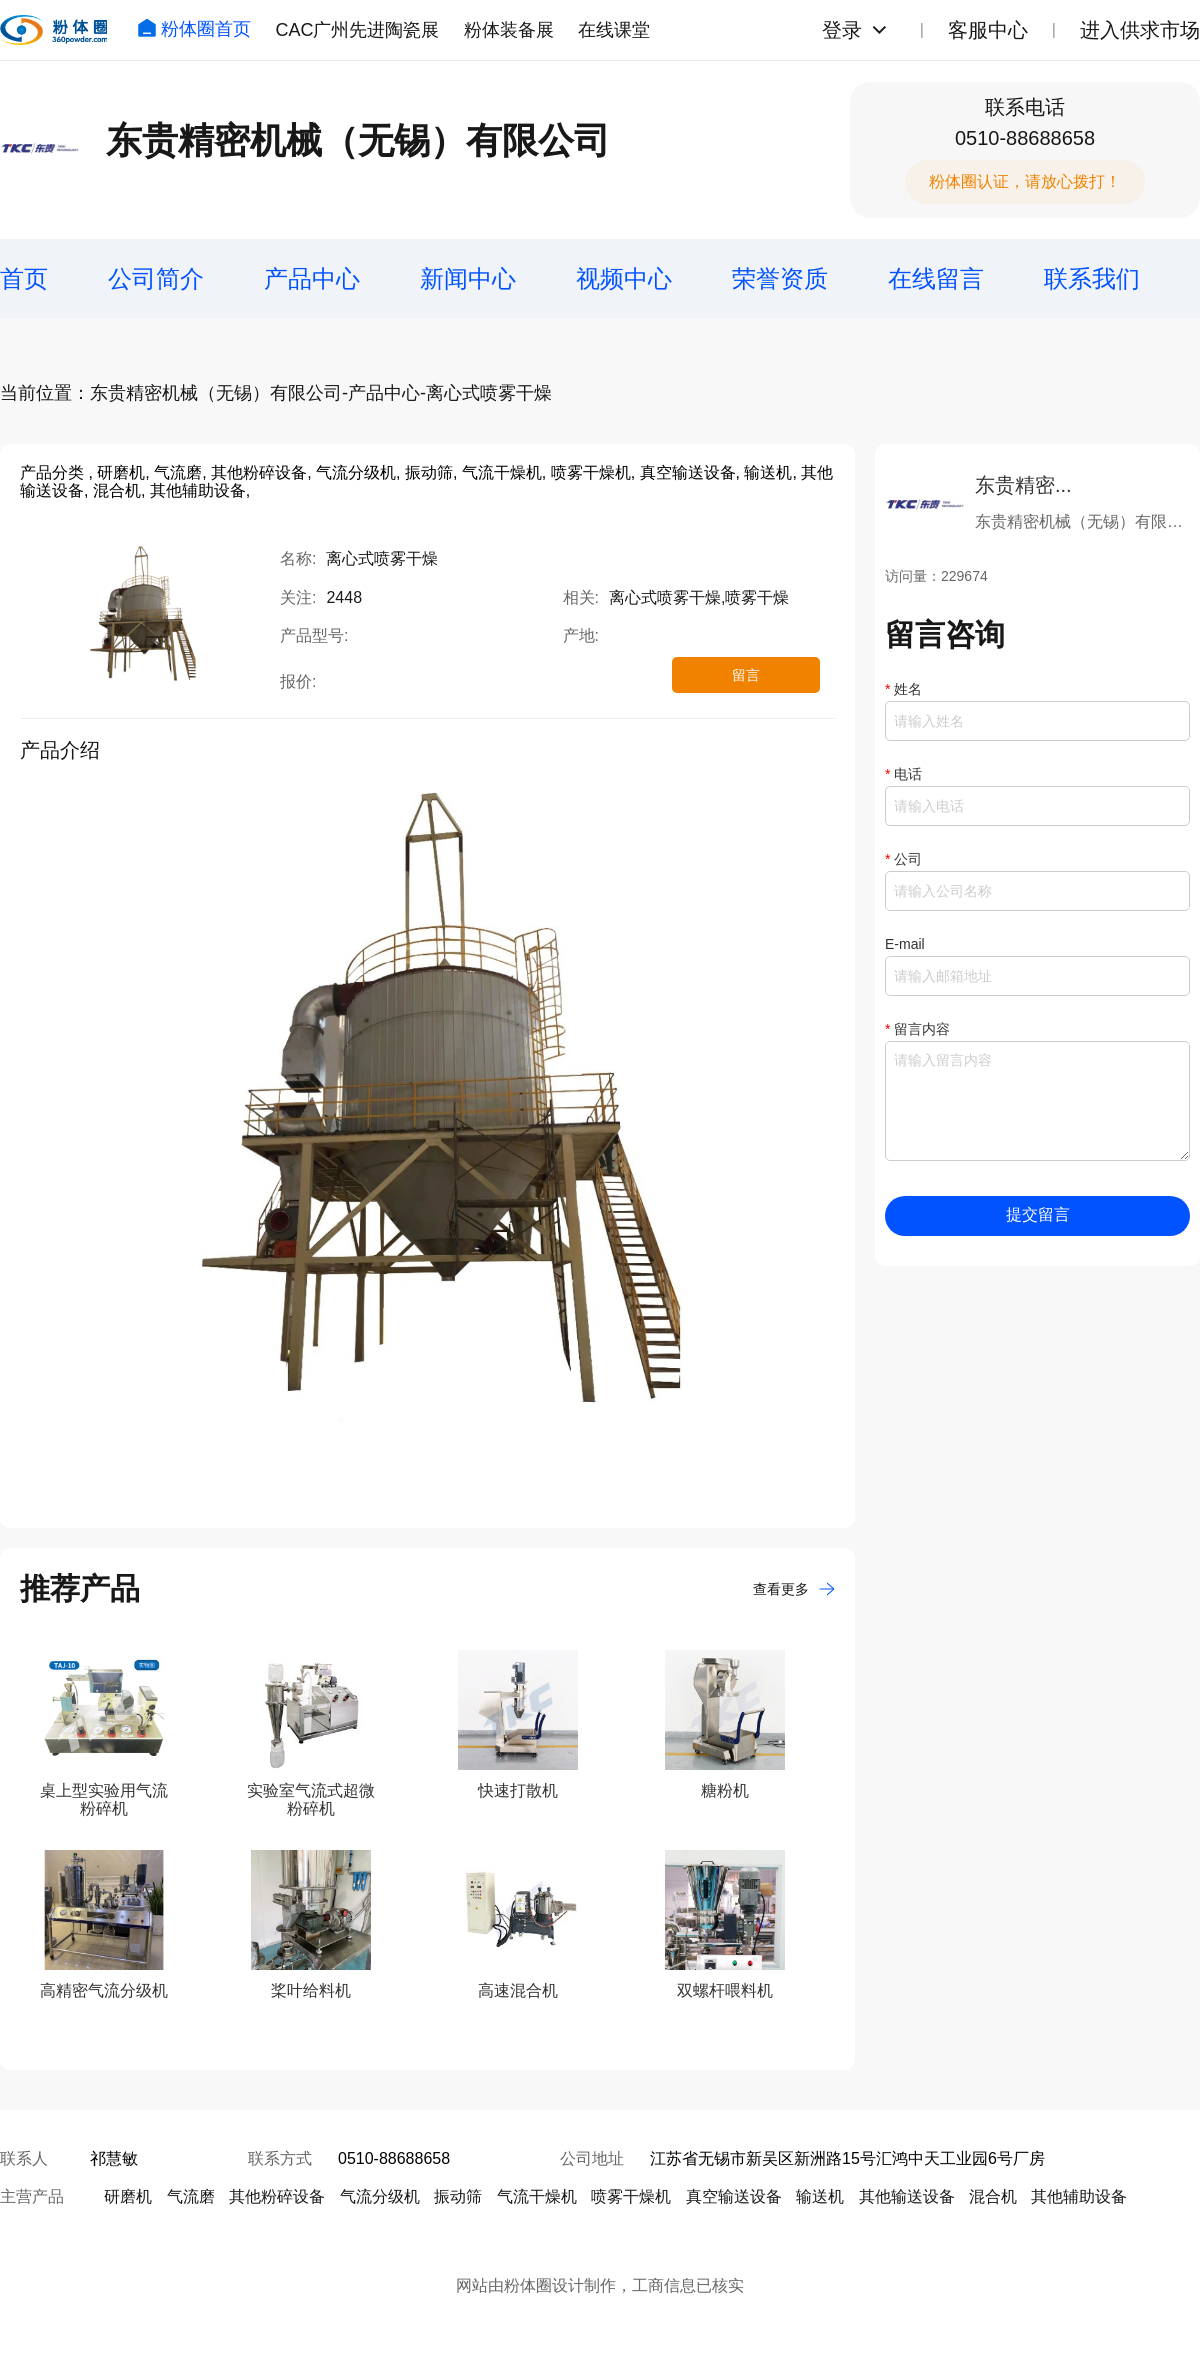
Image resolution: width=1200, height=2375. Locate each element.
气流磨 (191, 2196)
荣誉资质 (780, 278)
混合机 (993, 2196)
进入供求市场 (1140, 30)
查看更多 (794, 1589)
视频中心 (624, 278)
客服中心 (988, 30)
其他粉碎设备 (277, 2196)
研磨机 (128, 2196)
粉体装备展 (509, 30)
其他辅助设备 (1079, 2196)
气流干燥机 (537, 2196)
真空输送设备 (734, 2196)
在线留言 (936, 278)
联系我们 (1092, 278)
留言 (746, 675)
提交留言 (1038, 1214)
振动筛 (458, 2196)
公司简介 (156, 278)
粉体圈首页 (194, 29)
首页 (24, 278)
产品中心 (312, 278)
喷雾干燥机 (631, 2196)
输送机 (820, 2196)
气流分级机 (380, 2196)
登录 (842, 30)
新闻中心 (468, 278)
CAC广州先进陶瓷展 (357, 30)
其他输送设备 (907, 2196)
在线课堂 (614, 30)
